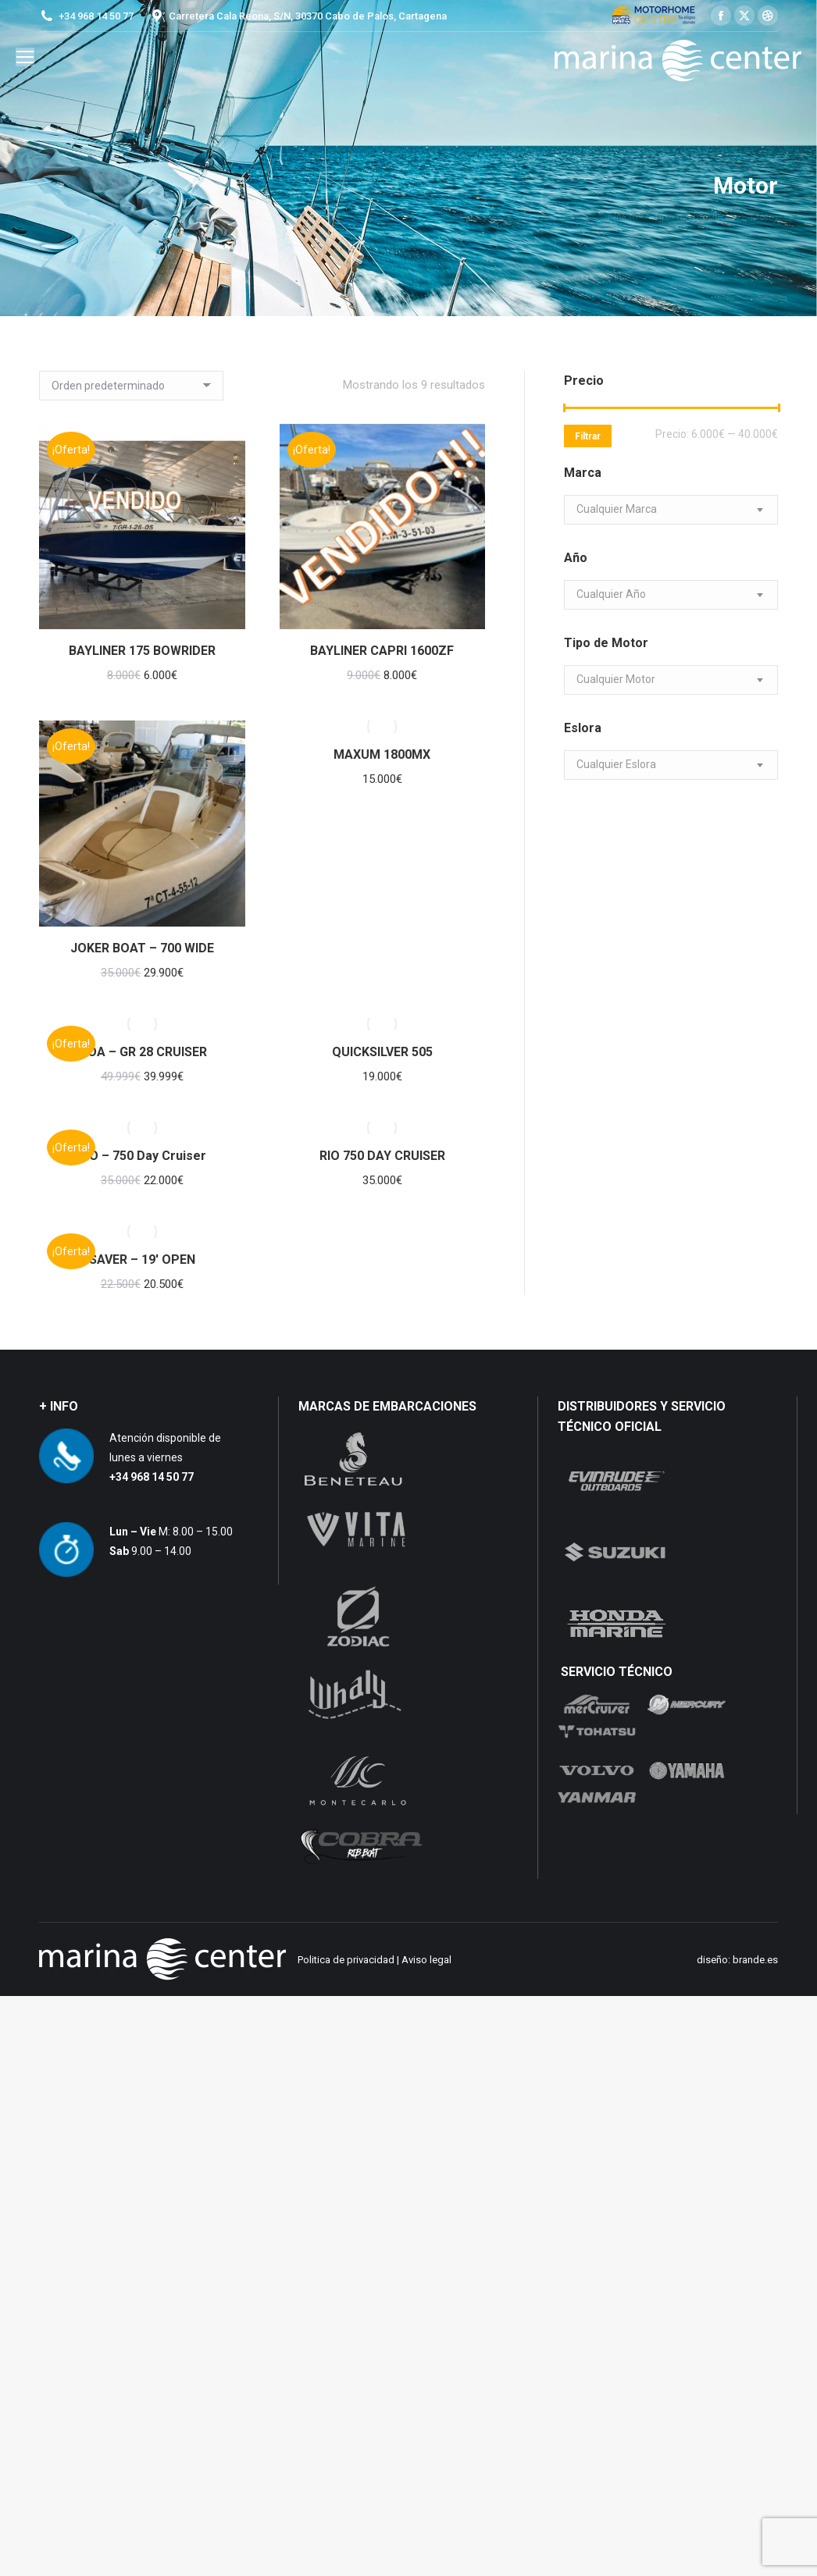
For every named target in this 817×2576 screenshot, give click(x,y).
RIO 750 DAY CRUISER (382, 1155)
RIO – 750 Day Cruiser (142, 1155)
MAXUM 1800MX (382, 754)
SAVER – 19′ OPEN (142, 1259)
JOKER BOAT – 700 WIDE (142, 948)
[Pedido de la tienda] (131, 385)
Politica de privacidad (346, 1960)
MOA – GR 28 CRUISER (142, 1051)
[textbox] (616, 509)
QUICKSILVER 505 (382, 1051)
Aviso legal (426, 1960)
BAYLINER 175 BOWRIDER (142, 650)
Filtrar (588, 436)
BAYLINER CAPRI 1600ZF (382, 650)
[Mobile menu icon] (25, 57)
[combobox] (671, 510)
